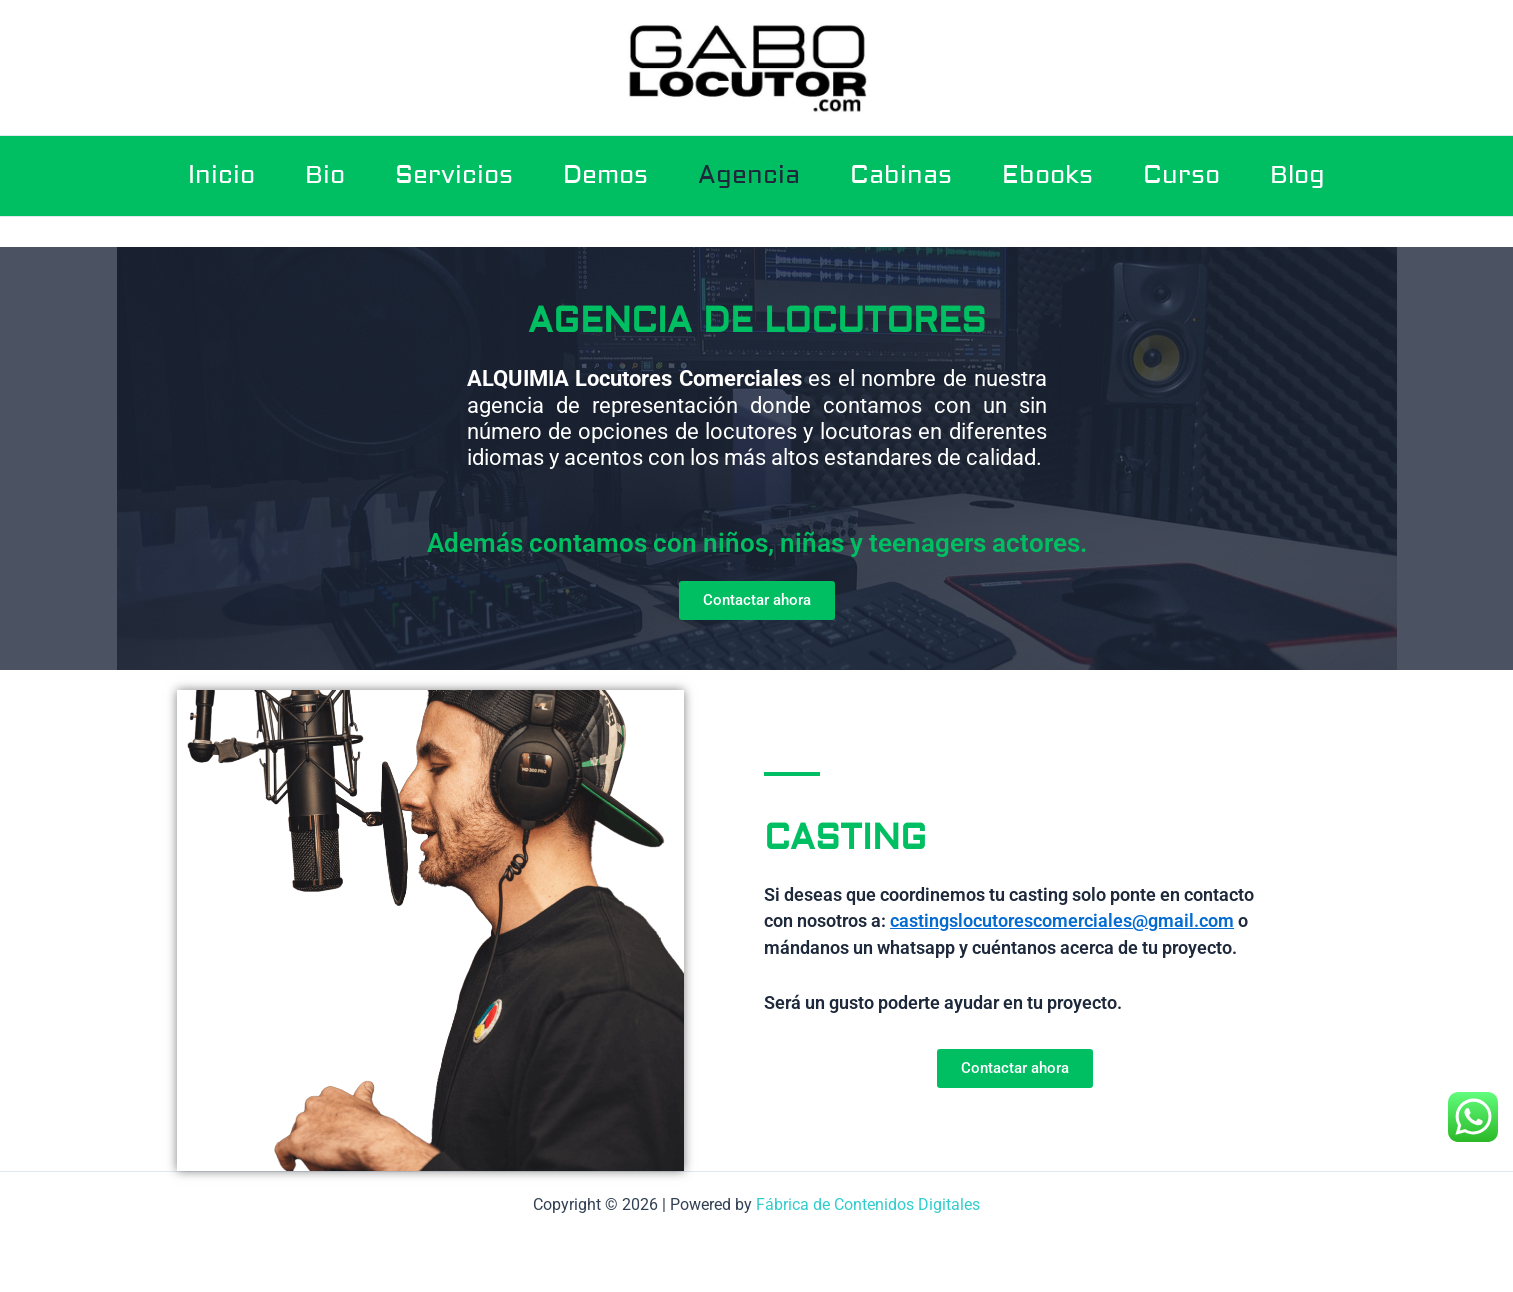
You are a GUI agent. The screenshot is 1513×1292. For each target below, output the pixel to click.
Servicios (454, 175)
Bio (325, 175)
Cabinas (901, 175)
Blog (1297, 175)
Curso (1181, 175)
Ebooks (1047, 175)
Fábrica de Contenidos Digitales (868, 1204)
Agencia (749, 175)
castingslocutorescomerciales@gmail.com (1062, 920)
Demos (605, 175)
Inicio (221, 175)
